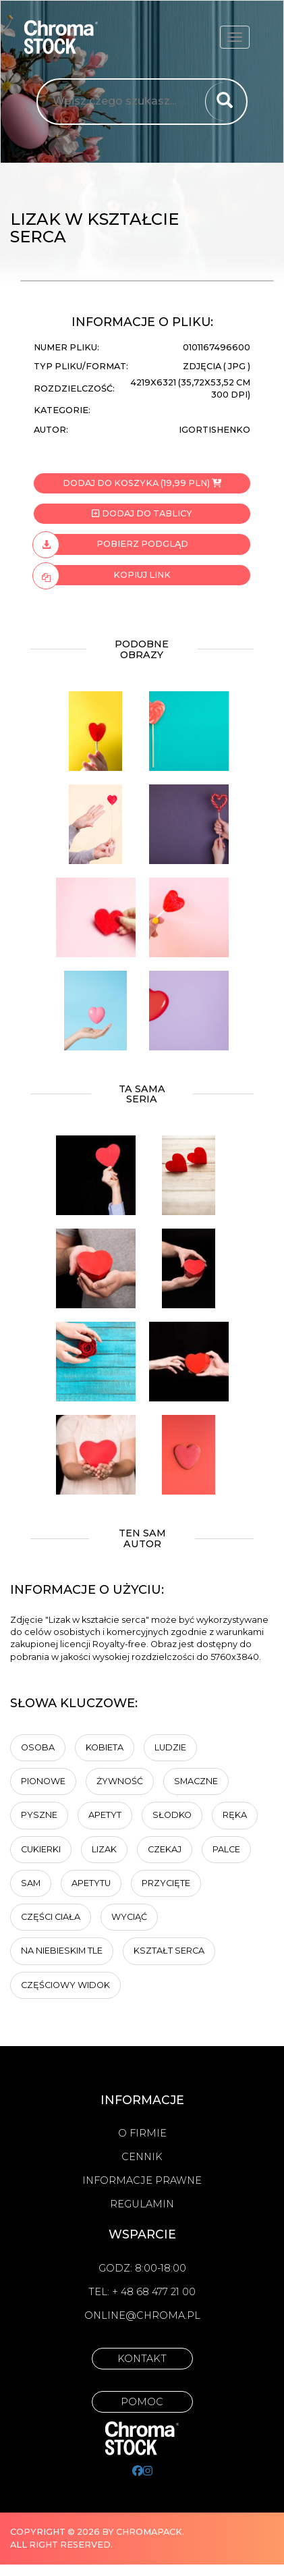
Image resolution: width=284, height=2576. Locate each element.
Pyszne (39, 1815)
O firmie (142, 2133)
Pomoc (142, 2402)
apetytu (91, 1883)
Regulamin (142, 2204)
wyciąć (129, 1917)
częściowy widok (65, 1985)
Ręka (235, 1815)
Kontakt (142, 2359)
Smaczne (196, 1781)
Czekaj (164, 1849)
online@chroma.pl (142, 2315)
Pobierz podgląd (111, 544)
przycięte (166, 1883)
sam (30, 1883)
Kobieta (104, 1747)
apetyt (104, 1815)
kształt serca (169, 1951)
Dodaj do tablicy (142, 513)
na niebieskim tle (62, 1951)
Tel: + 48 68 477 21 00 (142, 2292)
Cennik (142, 2157)
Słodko (172, 1815)
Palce (226, 1849)
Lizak (104, 1849)
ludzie (170, 1747)
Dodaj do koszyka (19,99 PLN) (142, 483)
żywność (119, 1781)
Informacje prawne (142, 2180)
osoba (38, 1747)
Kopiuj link (102, 575)
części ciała (50, 1917)
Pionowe (43, 1781)
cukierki (41, 1849)
